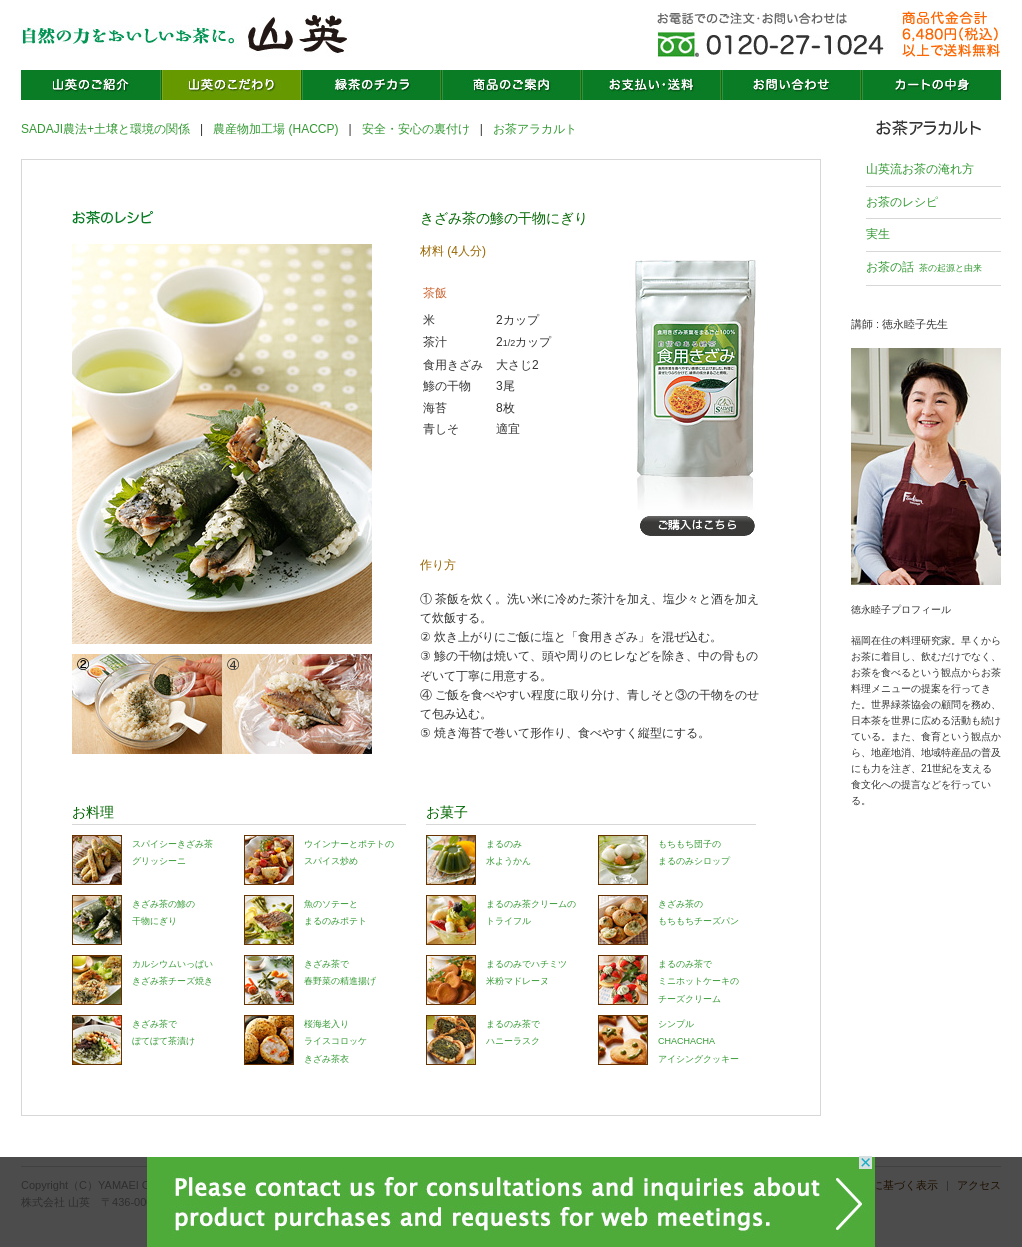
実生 (878, 234)
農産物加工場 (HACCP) (275, 129)
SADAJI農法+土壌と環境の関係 (105, 129)
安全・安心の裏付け (416, 129)
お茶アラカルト (535, 129)
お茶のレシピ (902, 202)
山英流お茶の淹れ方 (920, 169)
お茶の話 (924, 267)
